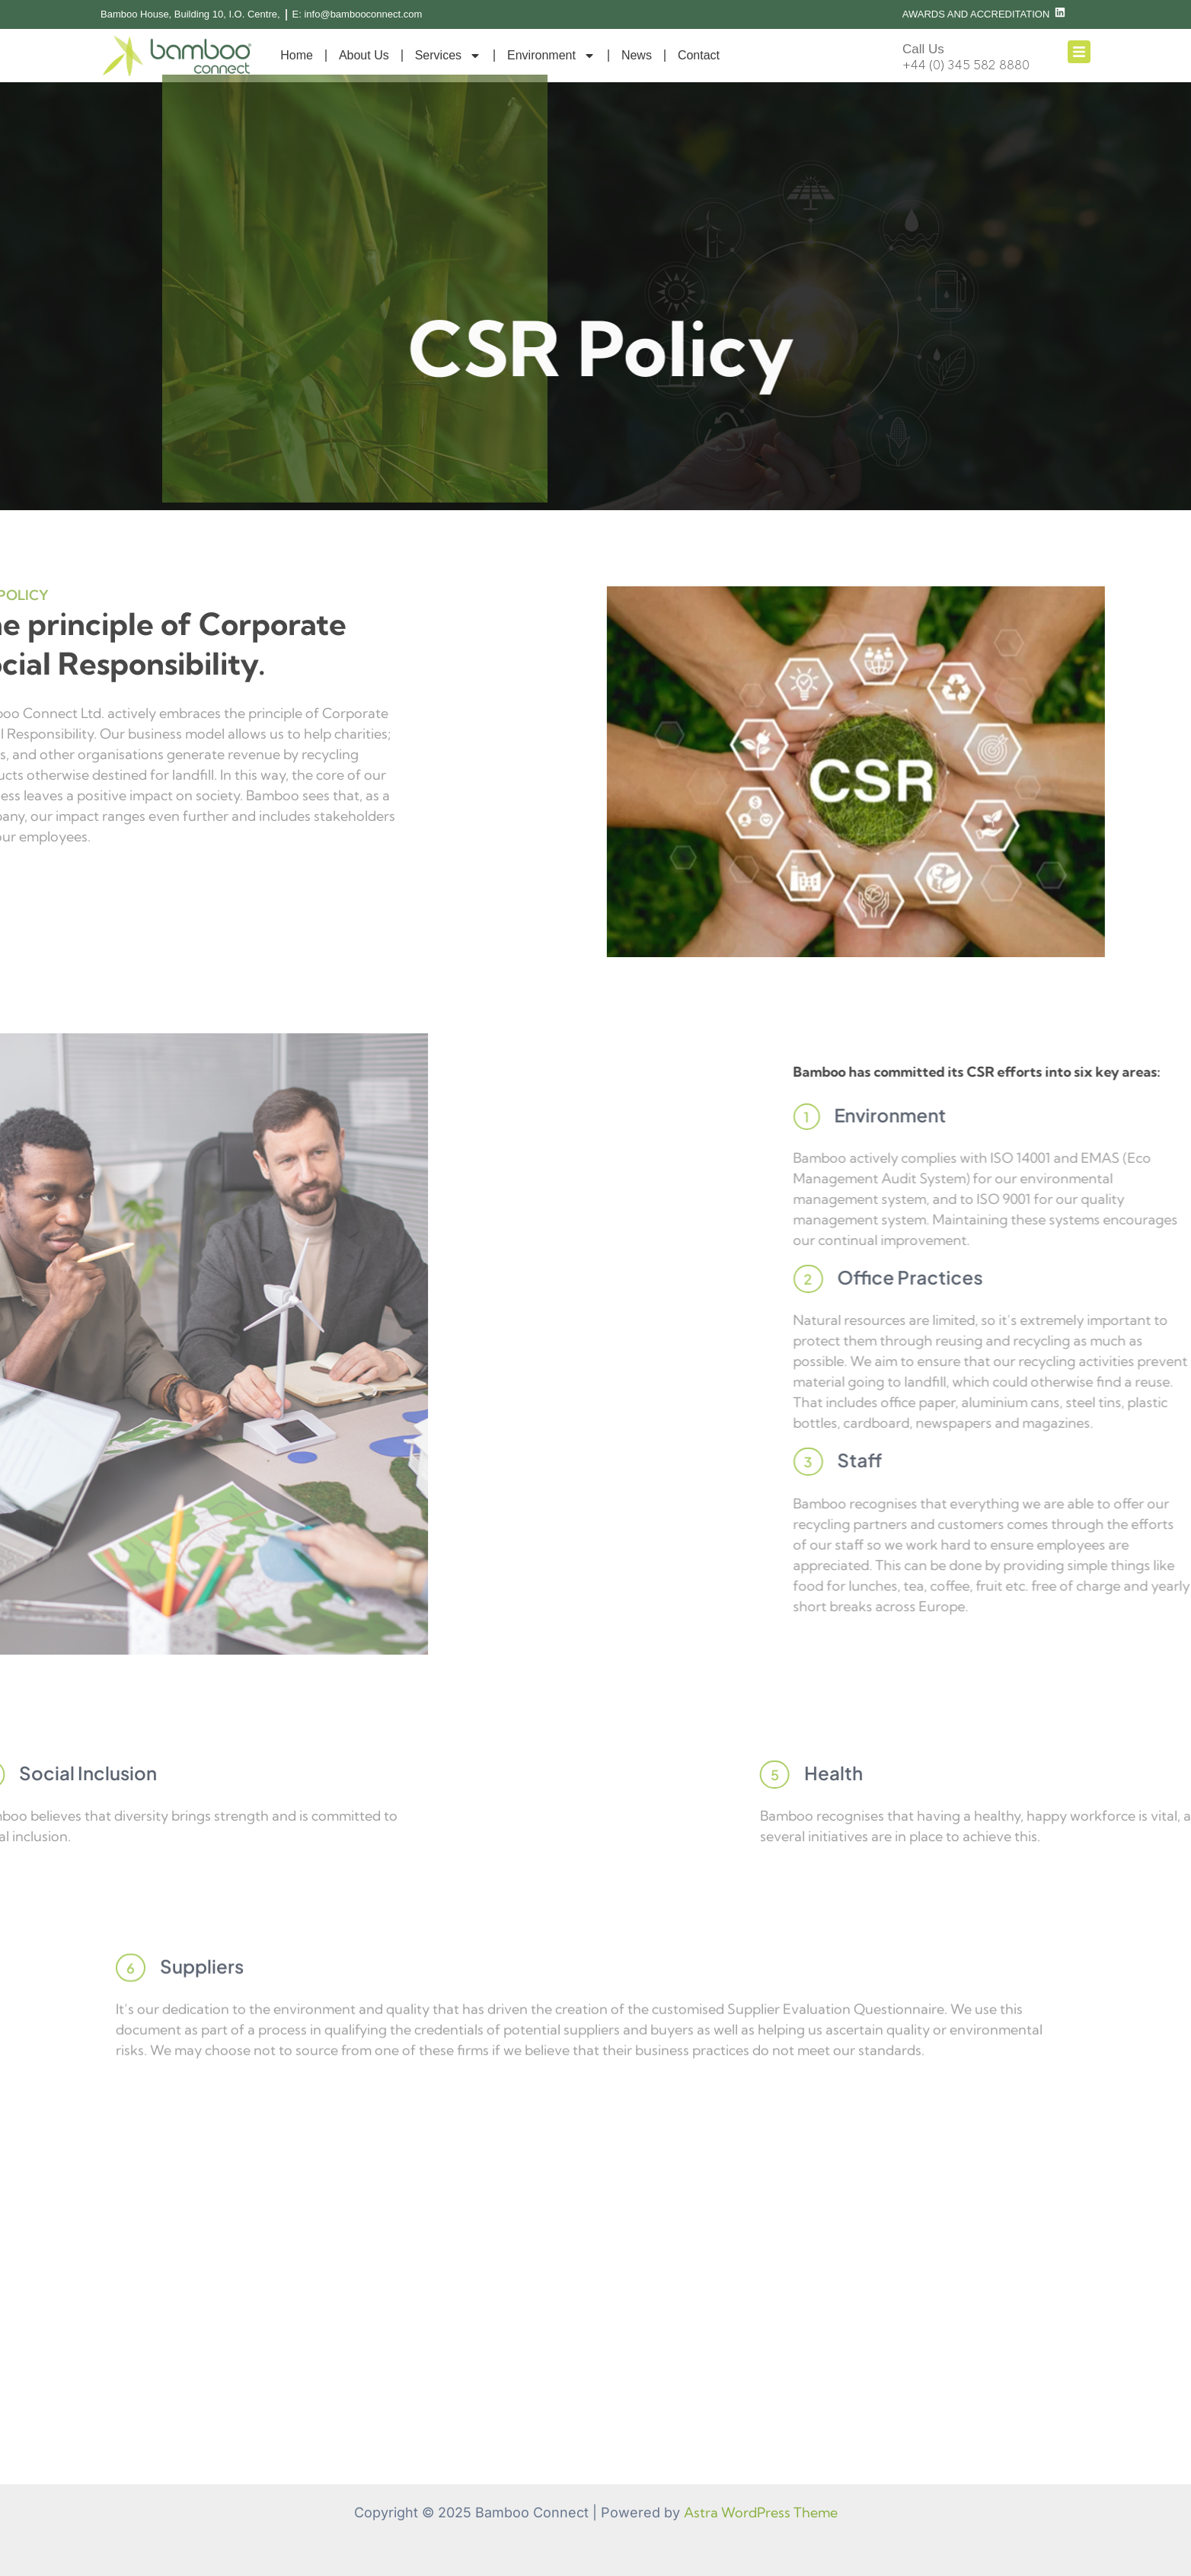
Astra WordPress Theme (761, 2512)
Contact (699, 55)
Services (448, 55)
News (636, 55)
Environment (551, 55)
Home (296, 55)
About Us (364, 55)
